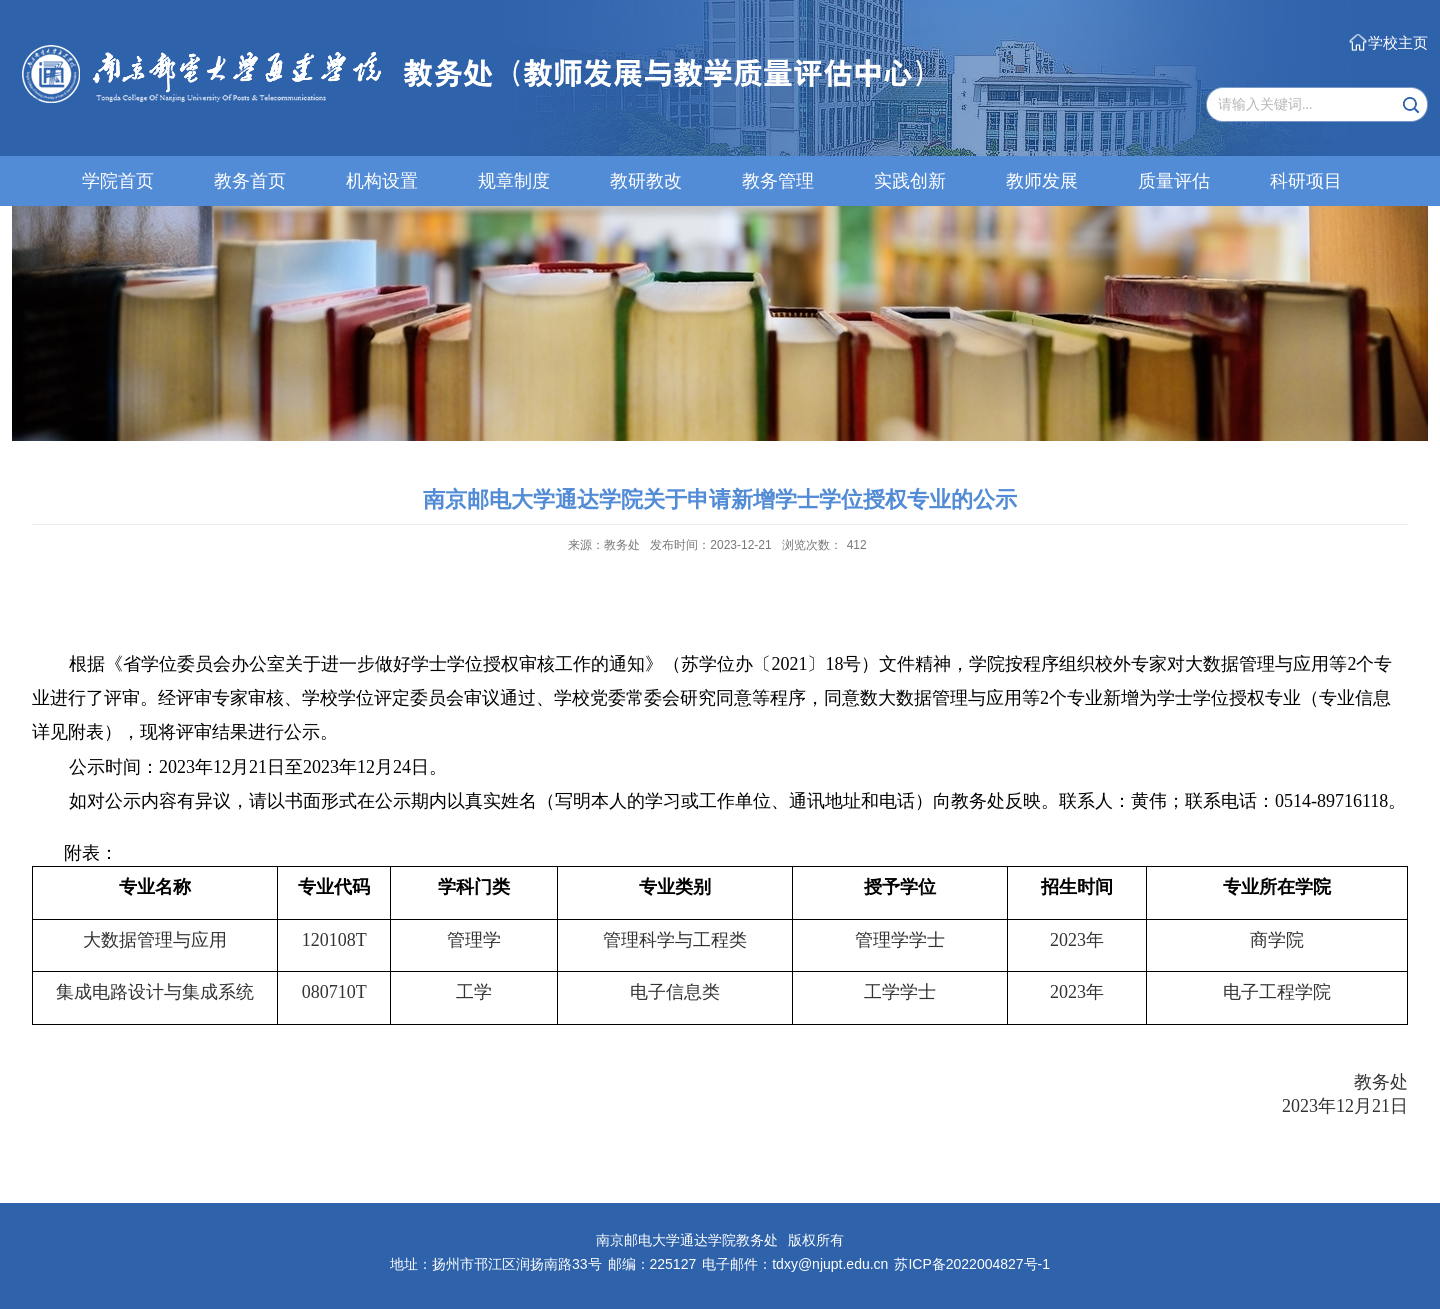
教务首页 (250, 181)
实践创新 (910, 181)
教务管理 (778, 181)
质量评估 (1174, 181)
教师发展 (1042, 181)
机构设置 (382, 181)
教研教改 (646, 181)
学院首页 (118, 181)
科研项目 (1306, 181)
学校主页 (1398, 42)
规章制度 (514, 181)
